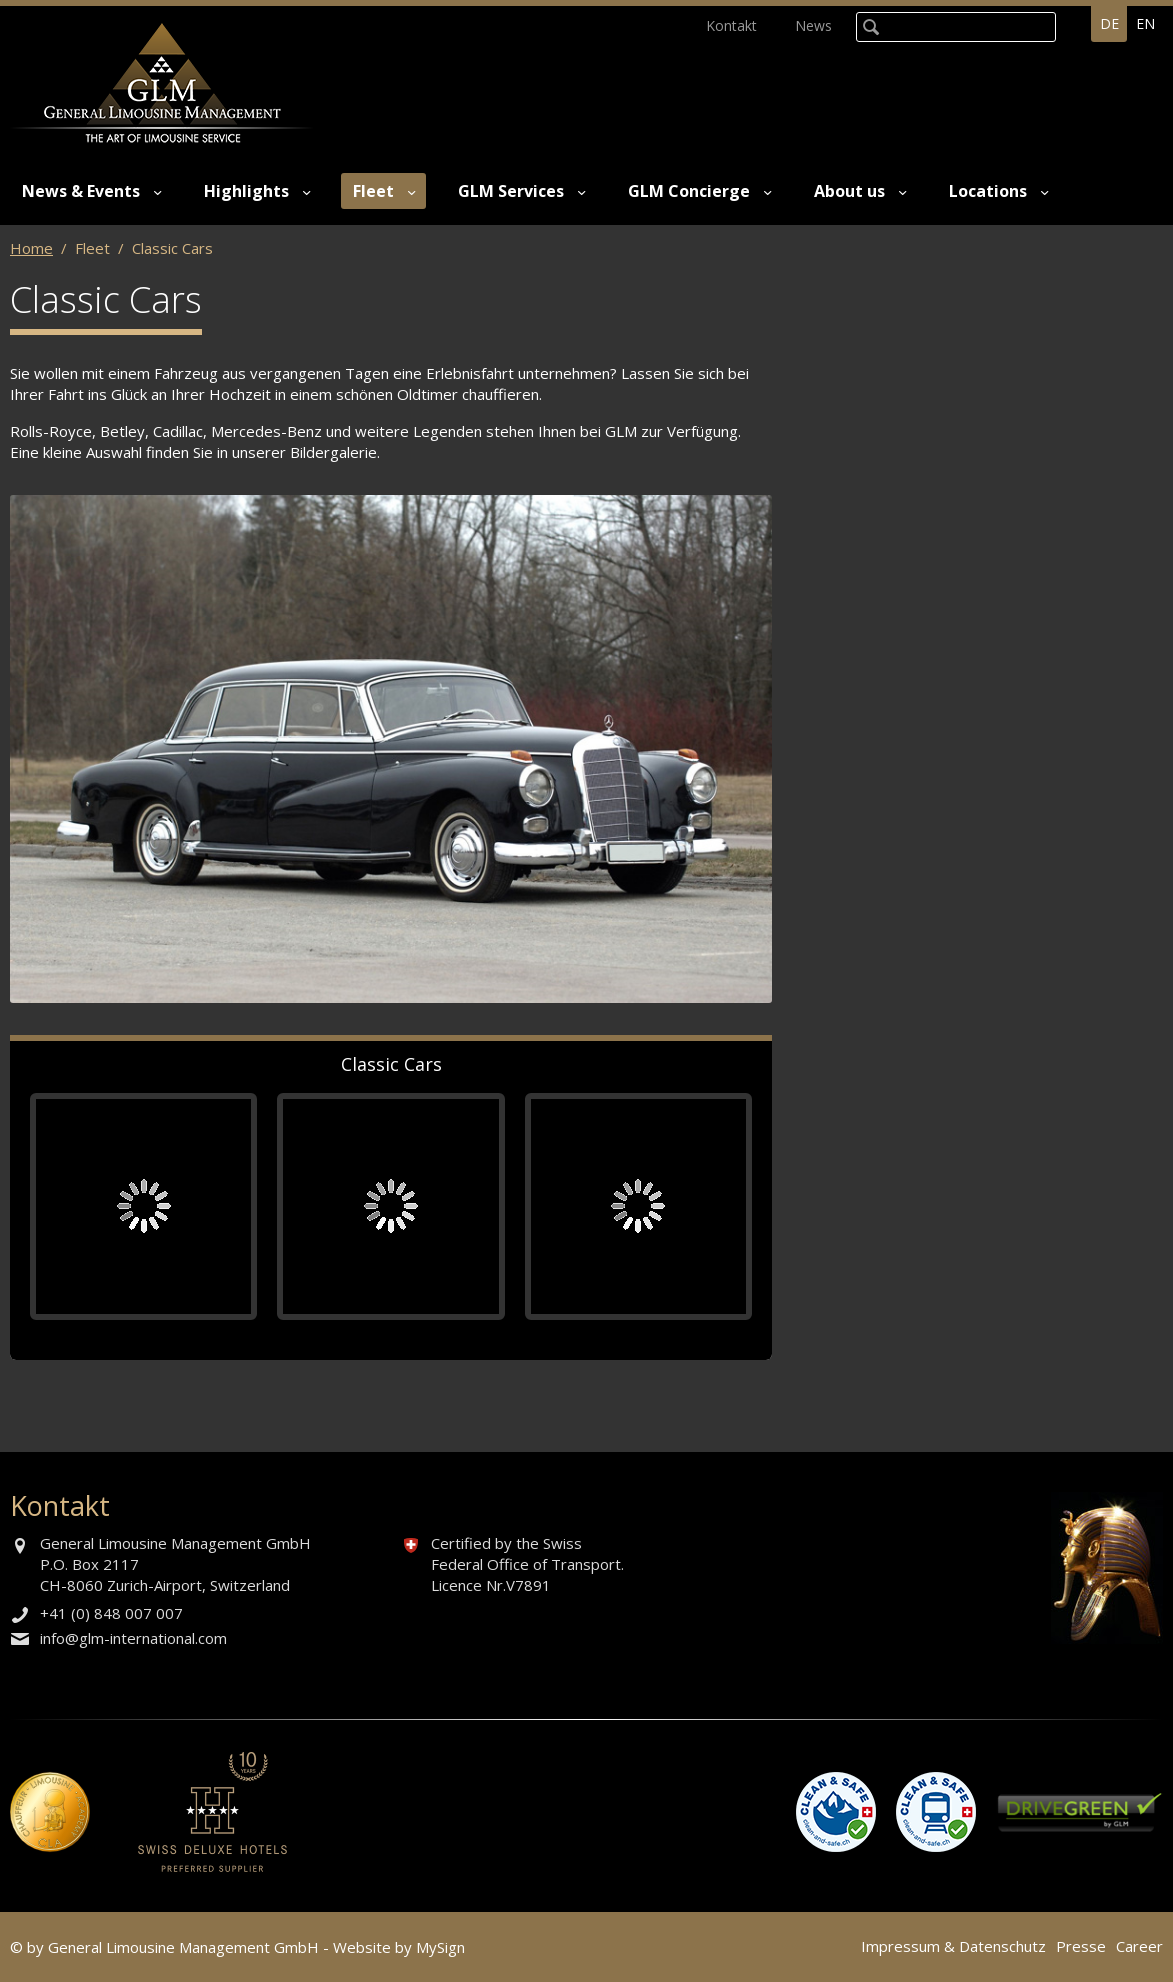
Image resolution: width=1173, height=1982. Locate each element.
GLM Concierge (689, 191)
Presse (1081, 1946)
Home (31, 248)
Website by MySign (399, 1947)
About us (849, 191)
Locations (988, 191)
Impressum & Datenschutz (953, 1946)
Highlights (246, 191)
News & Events (81, 191)
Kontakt (731, 25)
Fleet (373, 191)
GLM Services (511, 191)
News (813, 25)
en (1145, 23)
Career (1139, 1946)
